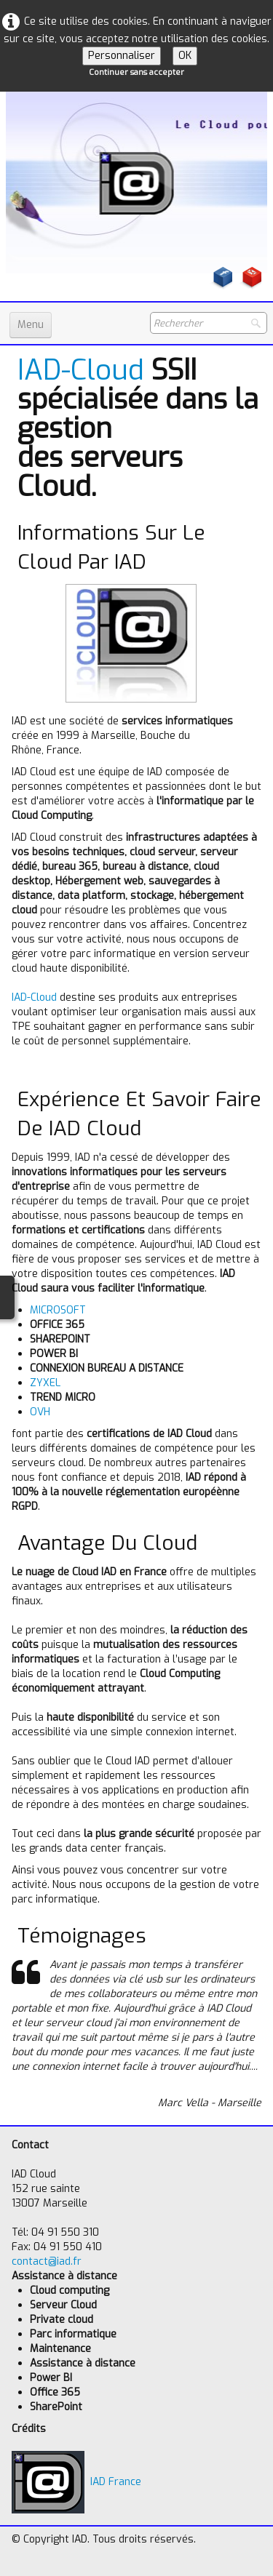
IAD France (76, 2482)
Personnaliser (121, 56)
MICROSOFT (58, 1310)
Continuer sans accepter (136, 72)
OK (184, 56)
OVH (40, 1412)
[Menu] (30, 325)
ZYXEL (45, 1383)
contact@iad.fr (47, 2261)
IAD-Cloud (80, 370)
